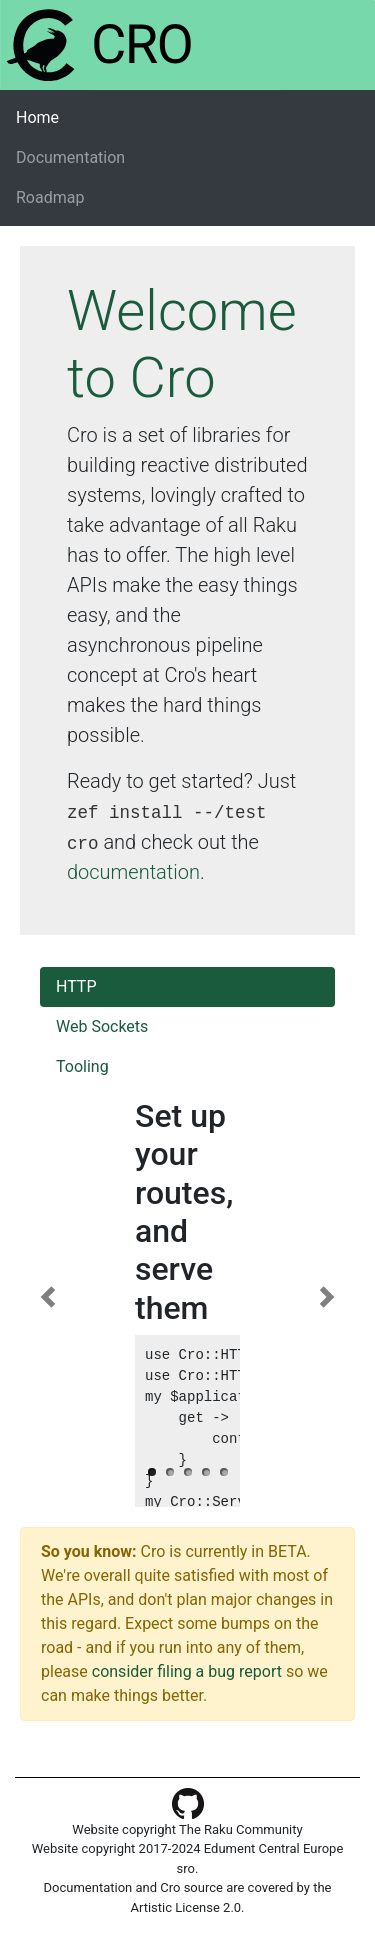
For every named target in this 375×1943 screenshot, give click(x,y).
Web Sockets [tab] (102, 1026)
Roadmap (50, 197)
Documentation (70, 157)
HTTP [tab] (76, 986)
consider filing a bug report (187, 1671)
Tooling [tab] (82, 1066)
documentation (133, 872)
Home (68, 116)
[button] (47, 1297)
